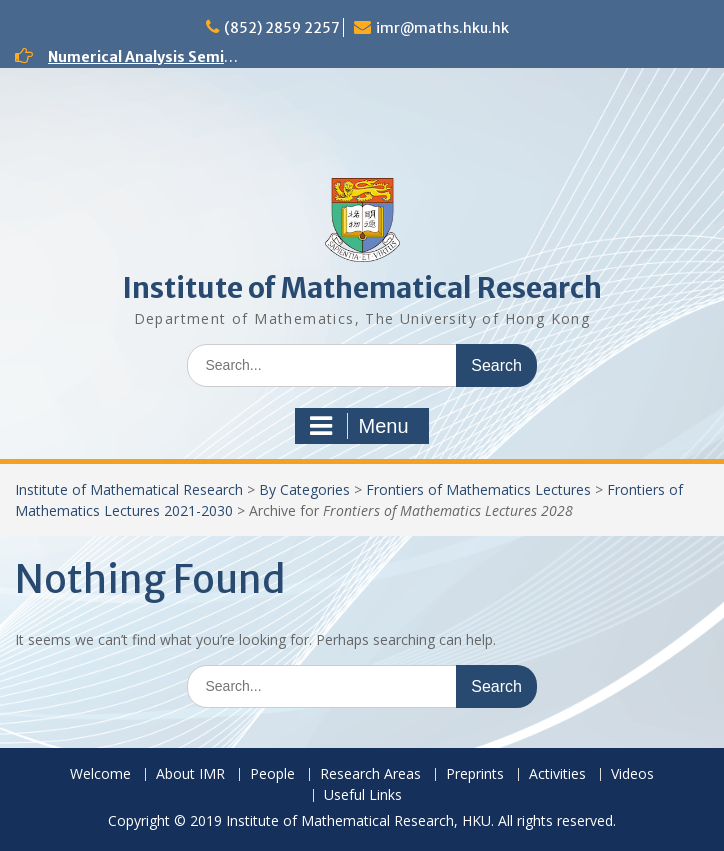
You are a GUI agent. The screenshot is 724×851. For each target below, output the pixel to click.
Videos (632, 774)
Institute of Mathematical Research (362, 288)
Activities (557, 774)
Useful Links (363, 795)
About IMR (190, 774)
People (272, 774)
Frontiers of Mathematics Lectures (478, 489)
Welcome (100, 774)
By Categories (304, 489)
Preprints (475, 774)
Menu (359, 426)
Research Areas (370, 774)
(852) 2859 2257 (282, 28)
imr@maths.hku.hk (442, 28)
